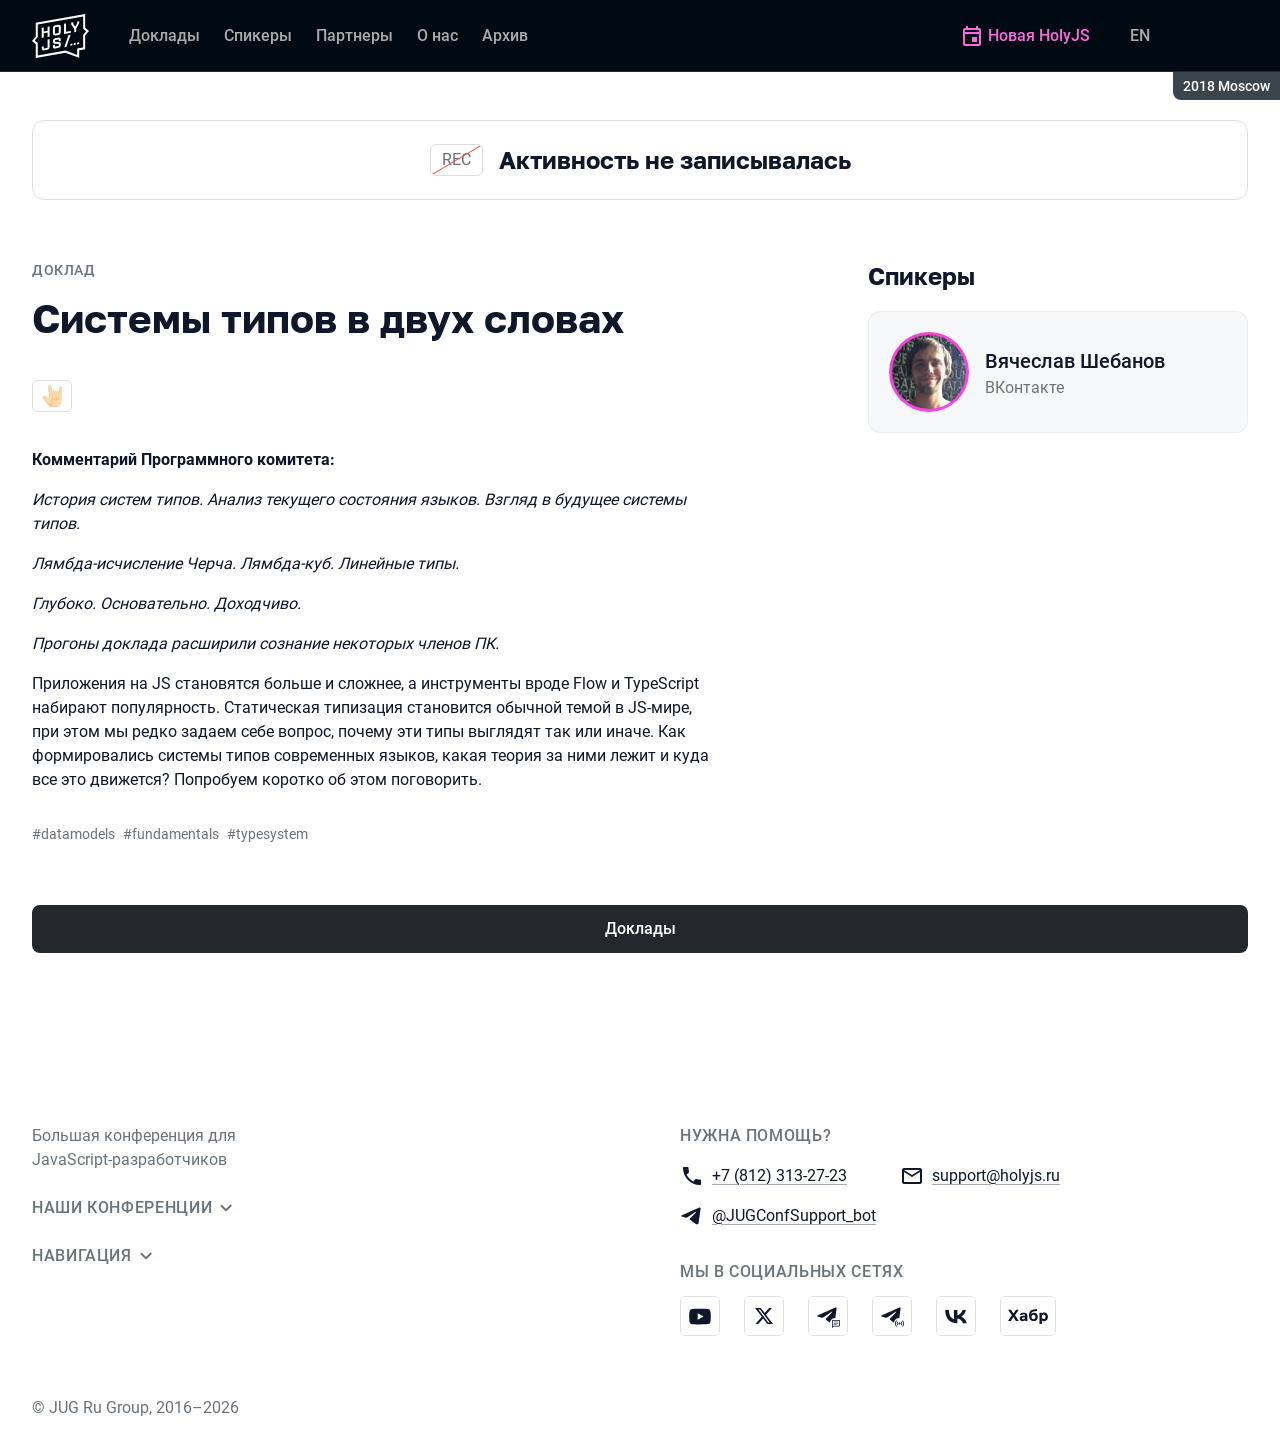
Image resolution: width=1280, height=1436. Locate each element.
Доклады (640, 928)
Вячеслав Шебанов (1075, 361)
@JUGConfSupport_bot (794, 1214)
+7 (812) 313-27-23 (779, 1174)
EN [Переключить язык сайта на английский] (1140, 35)
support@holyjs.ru (996, 1174)
